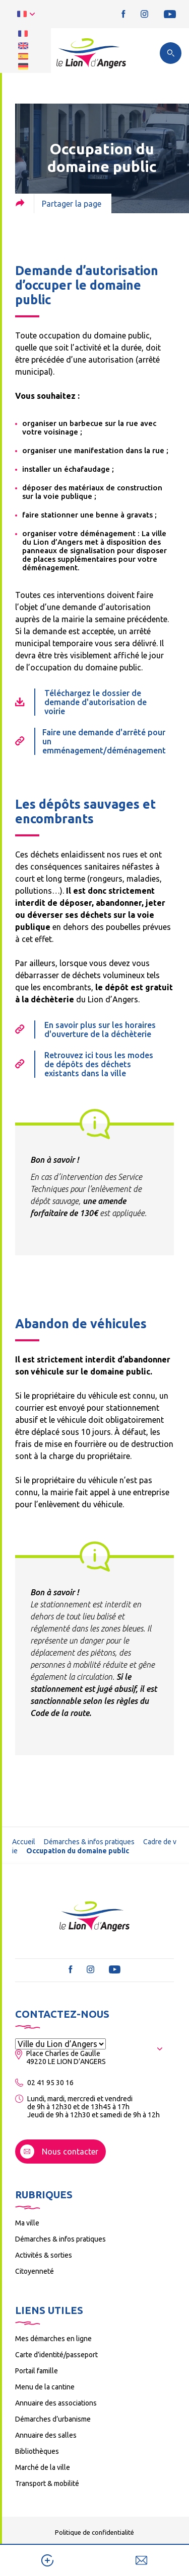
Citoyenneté (34, 2271)
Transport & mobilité (47, 2483)
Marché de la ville (42, 2467)
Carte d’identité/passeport (56, 2355)
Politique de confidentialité (94, 2532)
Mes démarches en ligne (53, 2339)
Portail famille (36, 2371)
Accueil (23, 1842)
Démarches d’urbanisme (53, 2419)
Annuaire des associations (56, 2403)
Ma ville (27, 2223)
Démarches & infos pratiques (89, 1842)
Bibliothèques (37, 2451)
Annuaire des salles (46, 2435)
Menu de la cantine (45, 2387)
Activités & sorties (43, 2255)
